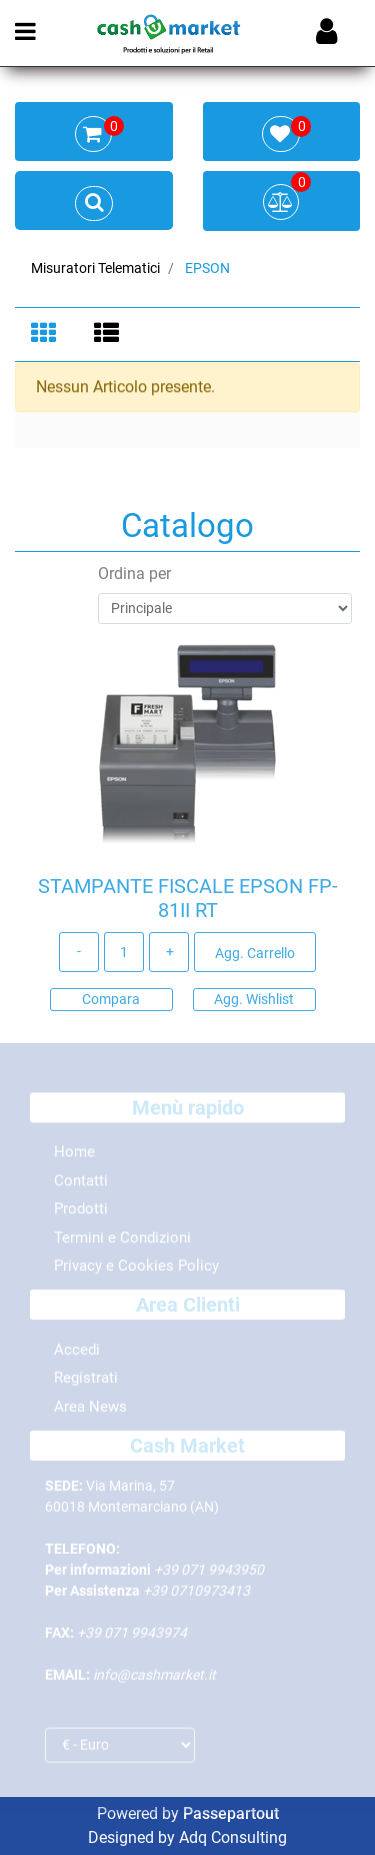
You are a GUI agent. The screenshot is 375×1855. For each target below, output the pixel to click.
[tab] (46, 335)
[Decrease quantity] (79, 955)
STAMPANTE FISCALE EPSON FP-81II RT (188, 901)
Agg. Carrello (255, 956)
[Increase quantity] (169, 955)
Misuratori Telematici (95, 268)
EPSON (207, 268)
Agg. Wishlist (254, 1002)
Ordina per (134, 576)
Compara (111, 1002)
